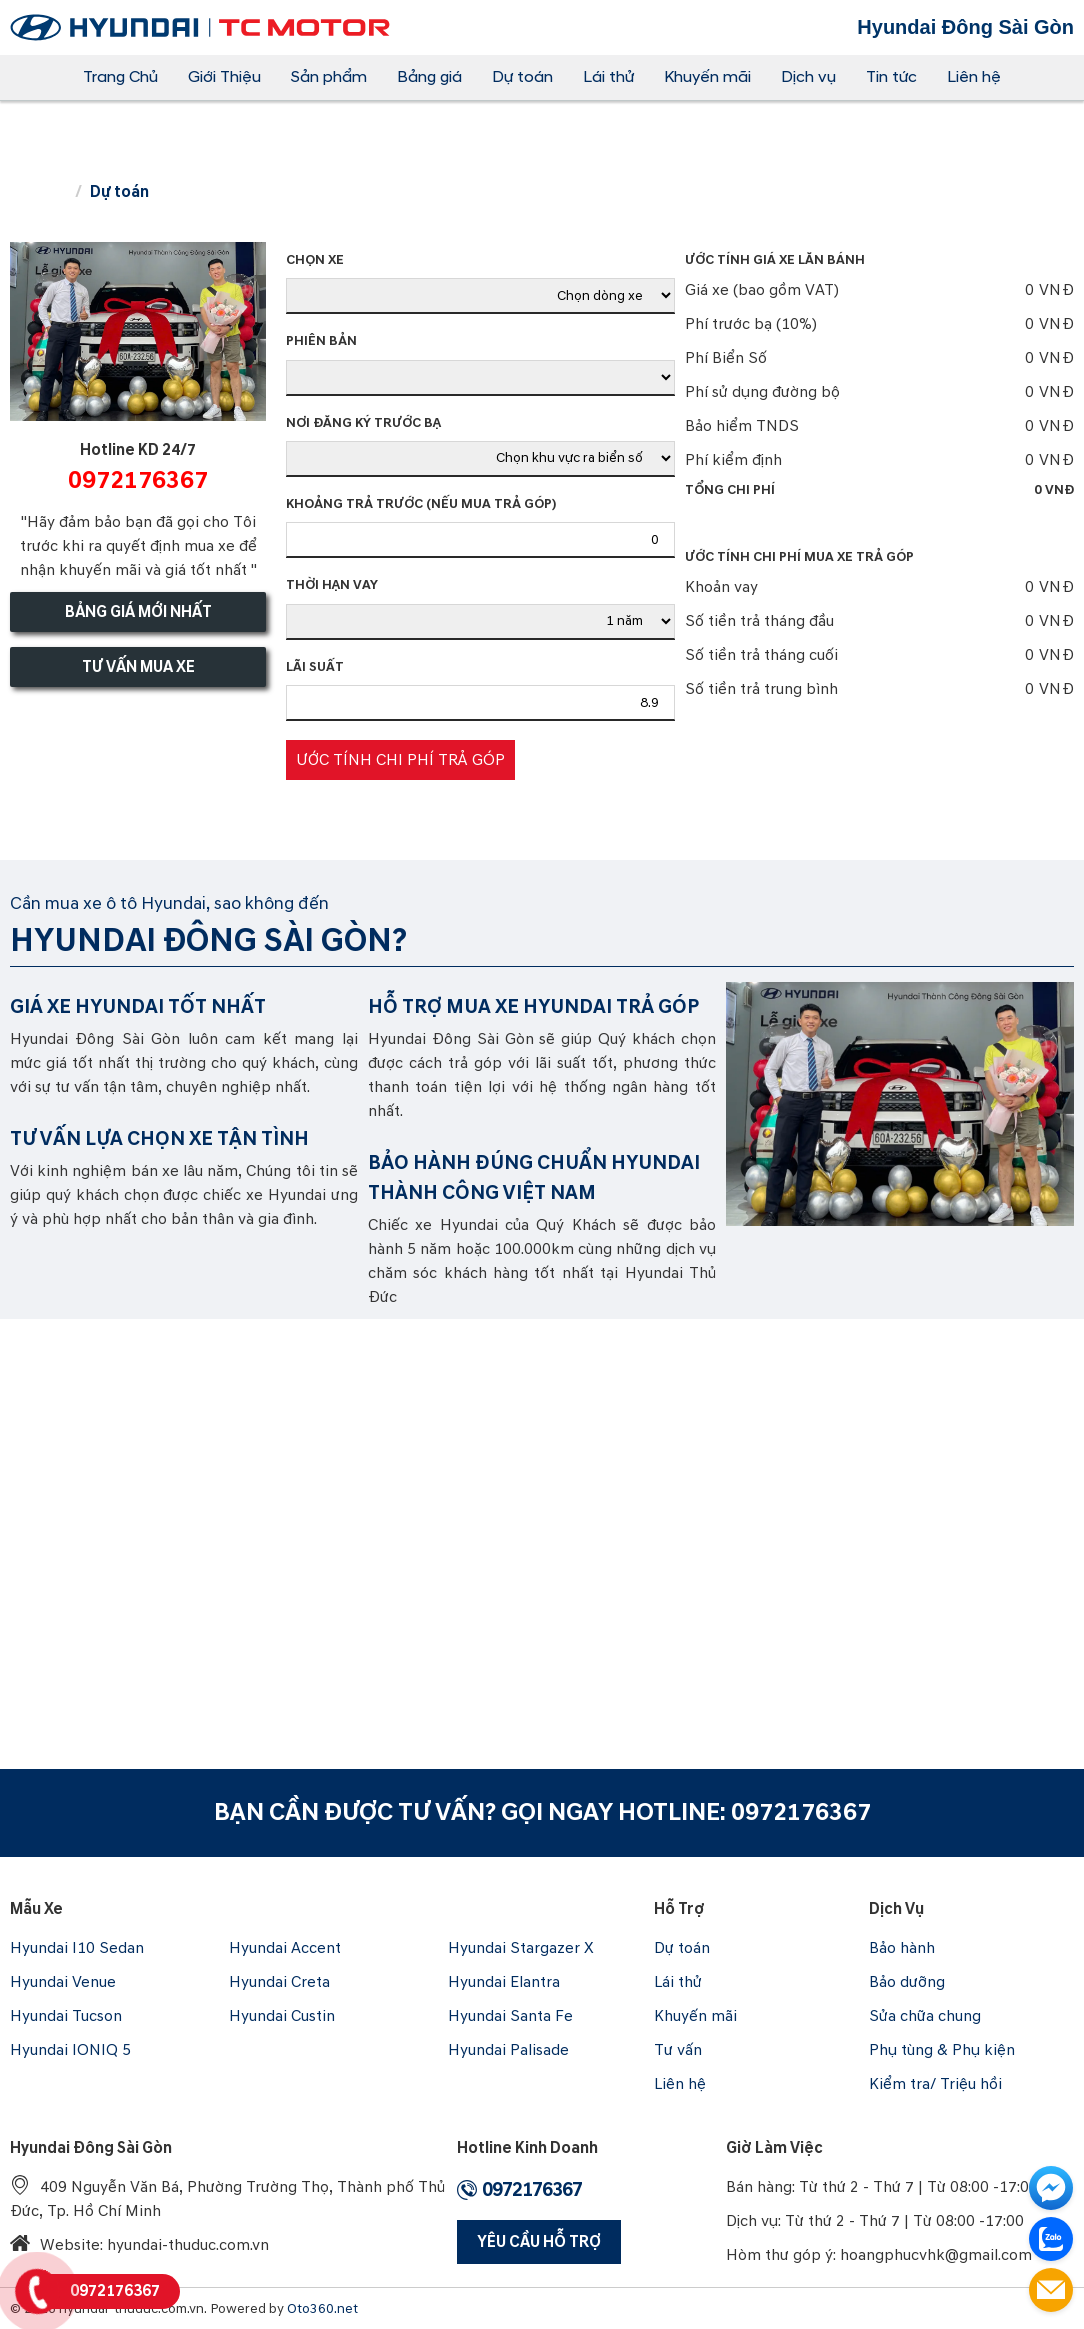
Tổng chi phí (879, 490)
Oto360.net (322, 2308)
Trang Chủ (120, 77)
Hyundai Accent (285, 1948)
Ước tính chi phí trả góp (400, 760)
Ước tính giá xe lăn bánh (775, 260)
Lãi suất (315, 667)
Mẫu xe (36, 1909)
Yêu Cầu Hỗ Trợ (539, 2242)
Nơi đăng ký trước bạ (363, 423)
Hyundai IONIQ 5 (70, 2050)
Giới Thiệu (224, 77)
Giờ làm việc (774, 2148)
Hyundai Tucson (66, 2016)
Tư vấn (678, 2050)
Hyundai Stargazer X (521, 1948)
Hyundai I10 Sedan (77, 1948)
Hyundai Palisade (508, 2050)
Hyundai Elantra (504, 1982)
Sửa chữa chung (925, 2016)
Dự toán (522, 77)
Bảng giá (429, 77)
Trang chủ (38, 193)
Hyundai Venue (63, 1982)
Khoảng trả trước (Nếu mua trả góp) (421, 504)
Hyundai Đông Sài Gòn (91, 2148)
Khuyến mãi (707, 77)
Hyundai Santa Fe (510, 2016)
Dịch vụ (808, 77)
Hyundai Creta (279, 1982)
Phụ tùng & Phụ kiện (942, 2050)
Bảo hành (902, 1948)
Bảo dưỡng (907, 1982)
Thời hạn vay (332, 585)
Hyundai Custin (282, 2016)
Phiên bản (321, 341)
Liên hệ (974, 77)
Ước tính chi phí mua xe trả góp (799, 557)
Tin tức (891, 77)
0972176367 (801, 1812)
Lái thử (608, 77)
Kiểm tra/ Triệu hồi (935, 2084)
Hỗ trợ (679, 1909)
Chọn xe (315, 260)
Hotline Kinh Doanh (527, 2148)
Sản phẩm (329, 77)
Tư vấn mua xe (138, 667)
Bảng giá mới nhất (138, 612)
